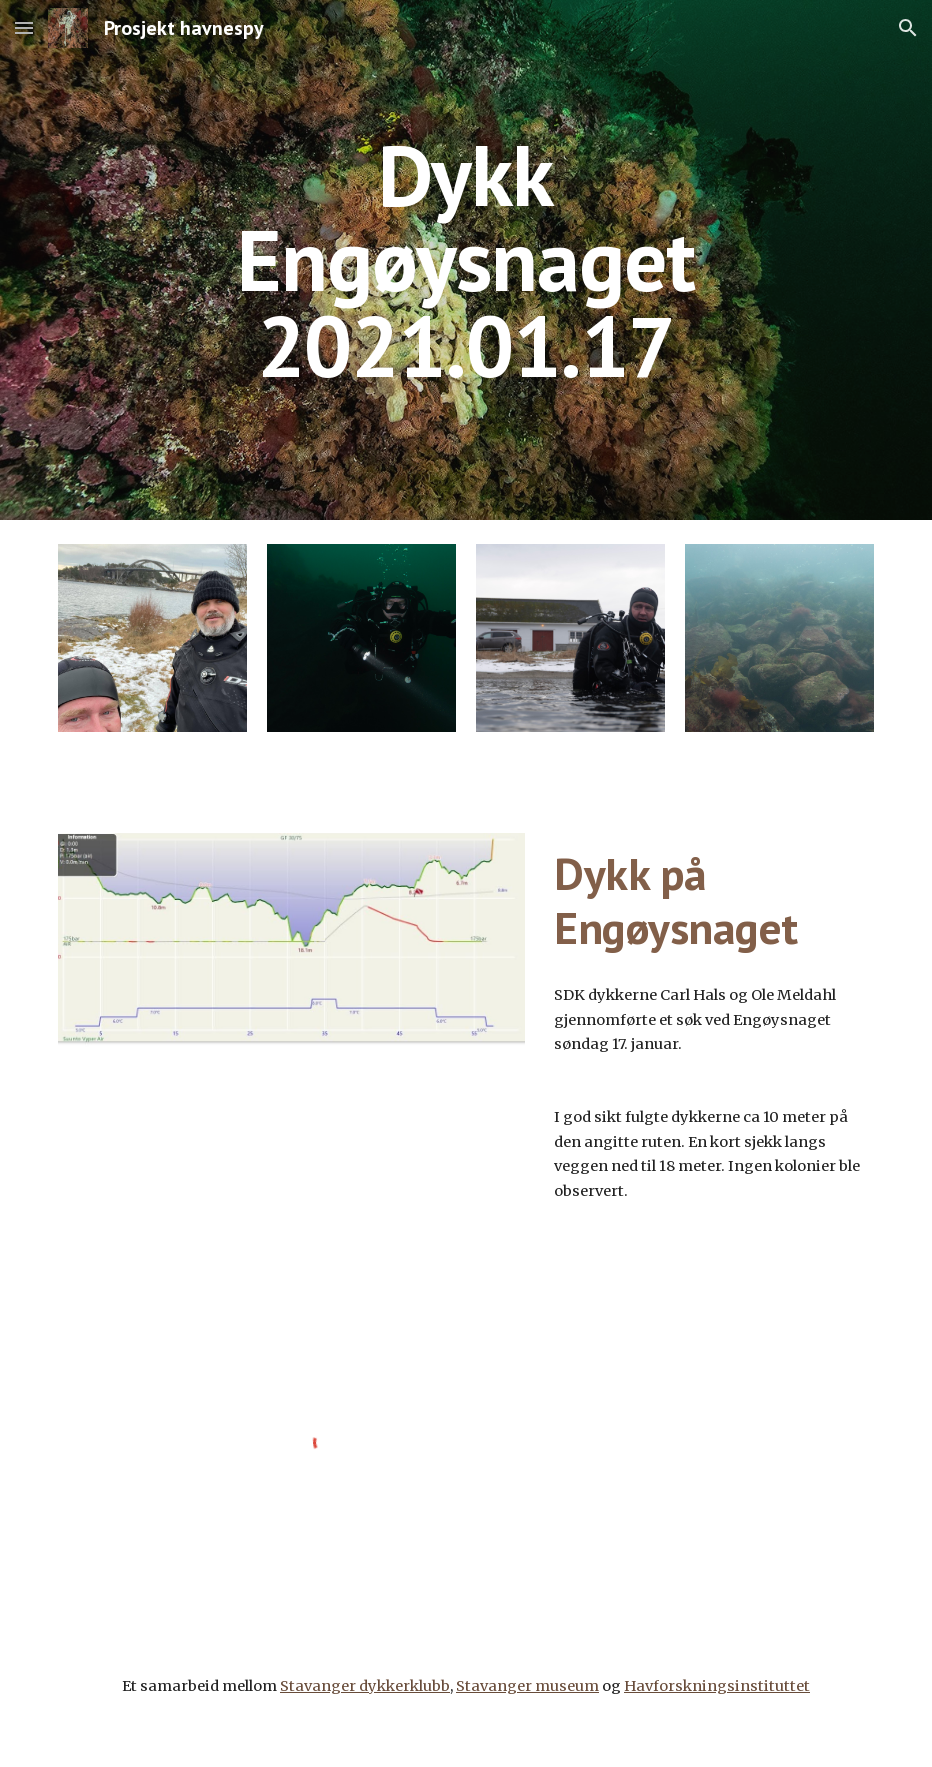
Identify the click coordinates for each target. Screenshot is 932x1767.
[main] (466, 260)
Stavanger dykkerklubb (365, 1686)
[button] (24, 27)
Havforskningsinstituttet (717, 1686)
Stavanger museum (527, 1686)
